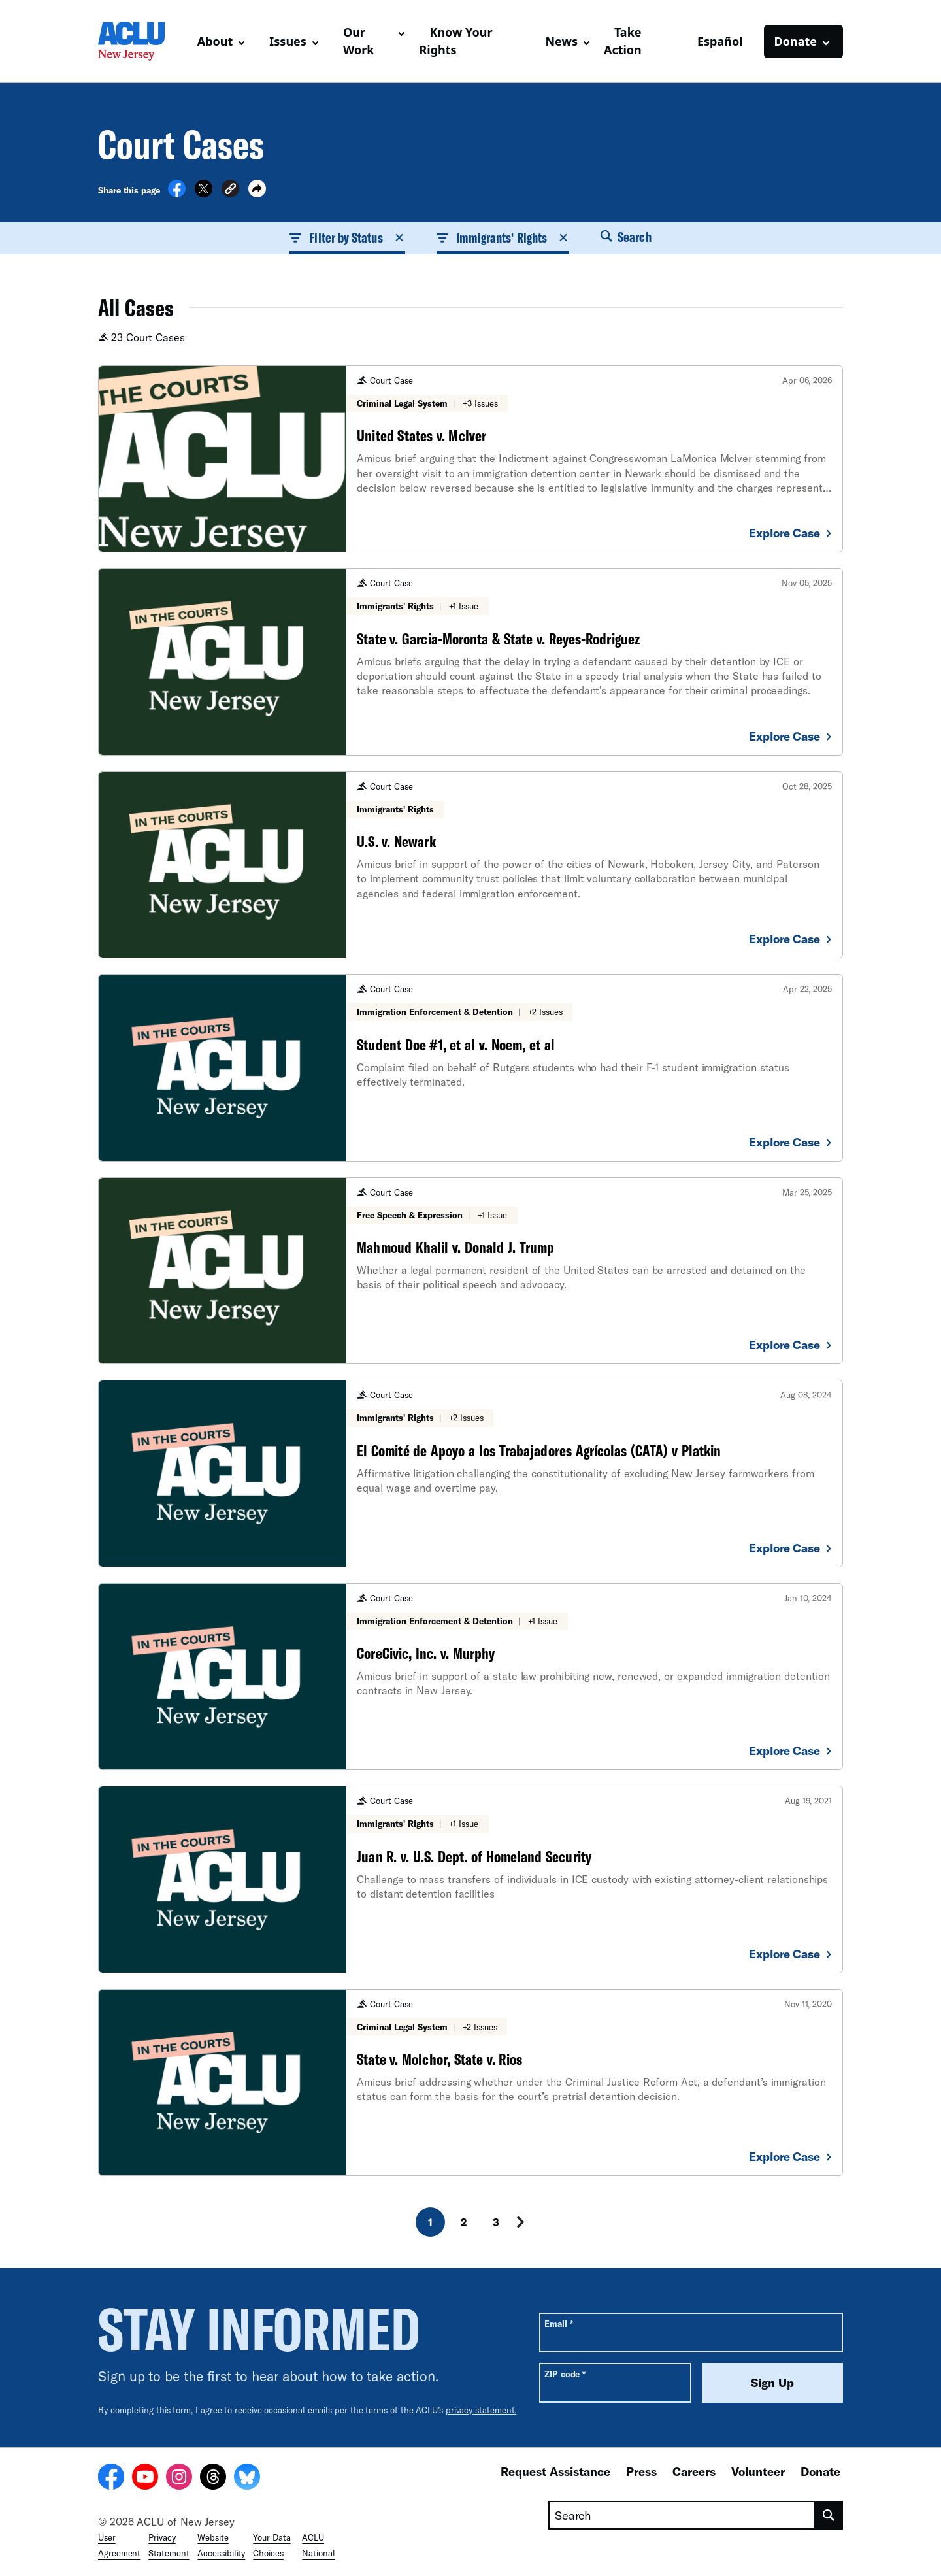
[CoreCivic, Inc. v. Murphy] (470, 1676)
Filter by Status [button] (346, 237)
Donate (820, 2471)
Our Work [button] (358, 41)
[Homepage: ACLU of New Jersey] (142, 41)
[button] (230, 190)
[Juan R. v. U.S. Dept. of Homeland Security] (470, 1879)
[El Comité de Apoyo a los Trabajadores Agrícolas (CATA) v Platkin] (470, 1473)
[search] (829, 2515)
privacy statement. (481, 2410)
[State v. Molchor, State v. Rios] (470, 2082)
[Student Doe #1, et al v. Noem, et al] (470, 1067)
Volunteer (758, 2471)
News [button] (561, 41)
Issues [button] (287, 41)
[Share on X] (203, 193)
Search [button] (626, 236)
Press (641, 2471)
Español (720, 41)
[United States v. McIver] (470, 459)
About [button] (215, 41)
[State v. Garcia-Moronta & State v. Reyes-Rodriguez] (470, 661)
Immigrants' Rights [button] (503, 237)
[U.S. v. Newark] (470, 865)
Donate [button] (795, 41)
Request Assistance (555, 2471)
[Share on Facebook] (177, 193)
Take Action (623, 41)
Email (558, 2323)
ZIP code (565, 2373)
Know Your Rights (455, 41)
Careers (694, 2471)
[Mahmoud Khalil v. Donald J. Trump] (470, 1270)
